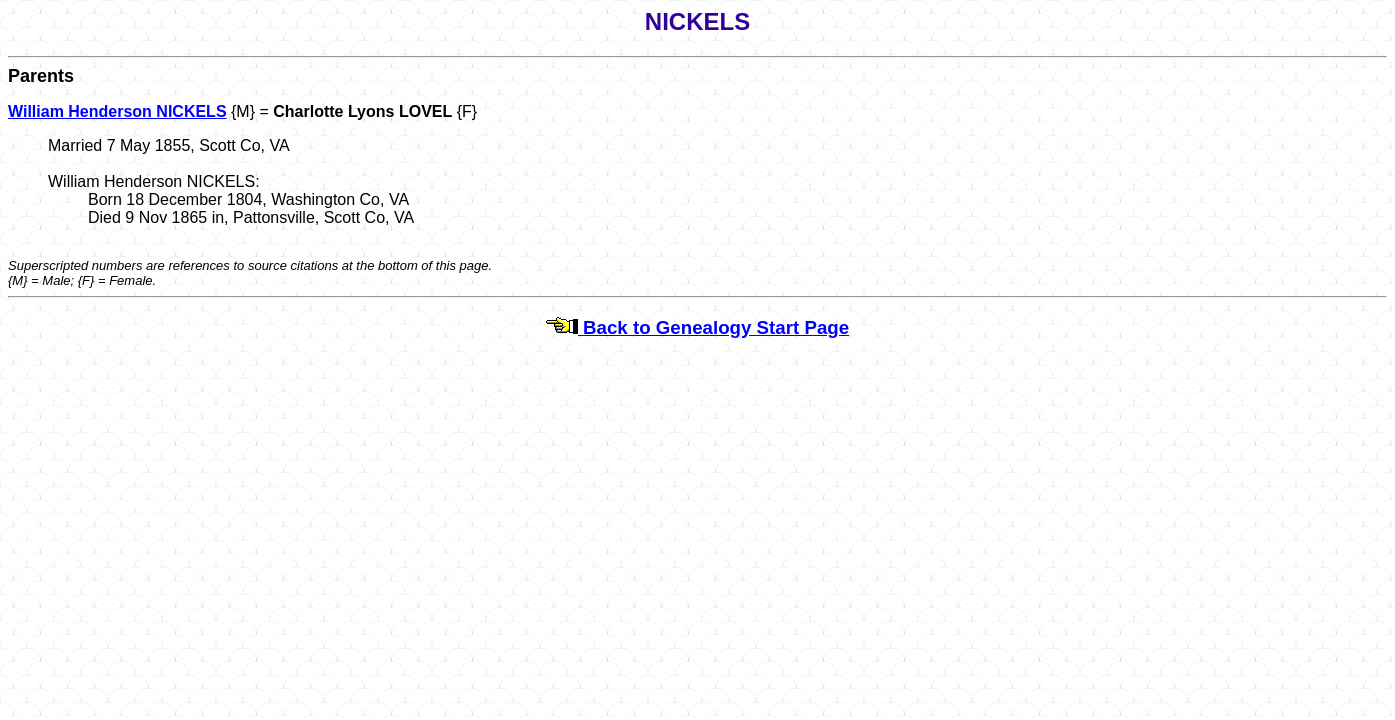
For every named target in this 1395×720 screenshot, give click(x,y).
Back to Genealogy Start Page (697, 327)
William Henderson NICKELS (117, 111)
